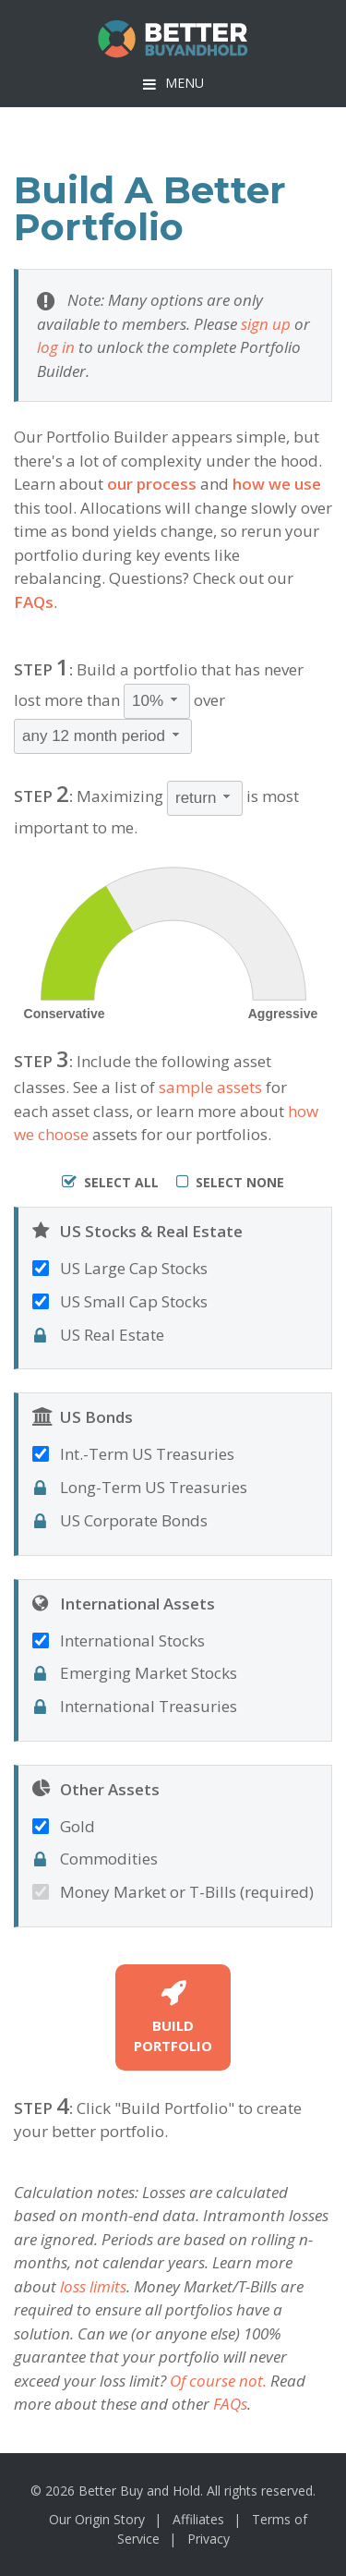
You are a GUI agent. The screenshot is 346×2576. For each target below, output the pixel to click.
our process (152, 483)
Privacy (208, 2538)
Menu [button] (184, 82)
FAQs (34, 602)
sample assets (210, 1087)
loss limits (93, 2286)
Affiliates (198, 2519)
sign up (266, 323)
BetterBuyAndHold (173, 39)
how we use (277, 483)
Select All (110, 1182)
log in (56, 347)
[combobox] (157, 701)
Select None (230, 1182)
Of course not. (218, 2380)
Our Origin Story (97, 2519)
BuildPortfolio (173, 2017)
